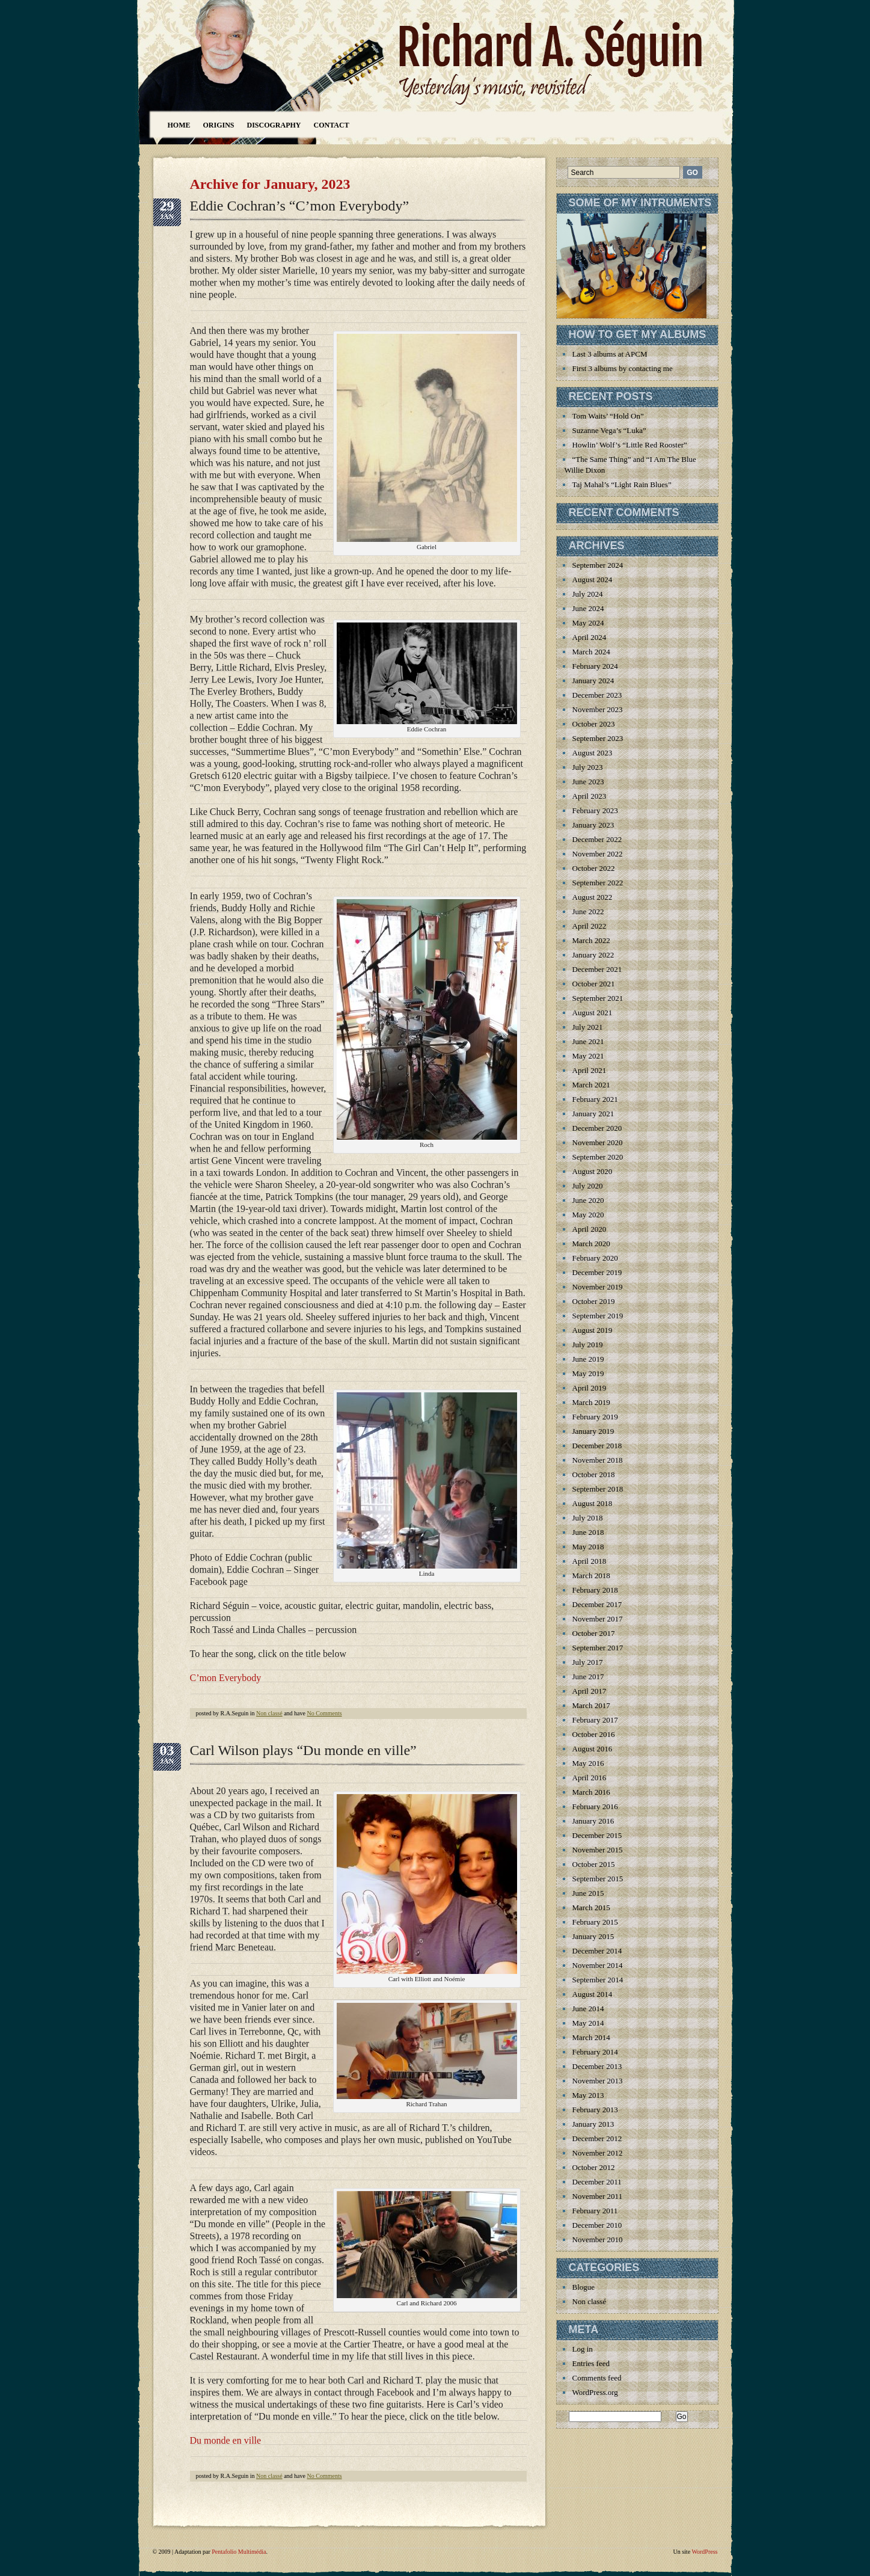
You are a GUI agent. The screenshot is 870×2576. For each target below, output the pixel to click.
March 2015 (591, 1907)
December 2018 (597, 1445)
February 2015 (595, 1921)
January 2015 (593, 1936)
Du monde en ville (226, 2440)
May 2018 (588, 1546)
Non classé (269, 1713)
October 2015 (593, 1864)
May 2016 (588, 1763)
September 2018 (597, 1488)
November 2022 (597, 853)
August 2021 (592, 1012)
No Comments (324, 1713)
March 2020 (591, 1243)
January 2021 (593, 1113)
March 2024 (591, 651)
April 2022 (589, 925)
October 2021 (593, 983)
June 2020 (588, 1200)
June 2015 (588, 1893)
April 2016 (589, 1777)
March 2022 (591, 940)
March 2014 (591, 2037)
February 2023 (595, 810)
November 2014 (597, 1965)
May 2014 (588, 2022)
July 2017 (587, 1662)
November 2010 (597, 2239)
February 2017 (595, 1719)
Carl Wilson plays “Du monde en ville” (303, 1750)
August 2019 (592, 1330)
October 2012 (593, 2167)
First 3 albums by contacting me (622, 368)
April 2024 (589, 637)
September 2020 (597, 1156)
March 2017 (591, 1705)
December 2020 (597, 1128)
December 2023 (597, 694)
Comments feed (597, 2377)
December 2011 (597, 2181)
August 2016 (592, 1748)
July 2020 (587, 1185)
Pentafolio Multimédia (239, 2551)
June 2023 (588, 781)
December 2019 (597, 1272)
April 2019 (589, 1387)
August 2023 (592, 752)
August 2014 (592, 1994)
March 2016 (591, 1792)
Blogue (583, 2287)
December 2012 (597, 2138)
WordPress (704, 2551)
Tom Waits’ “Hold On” (608, 415)
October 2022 (593, 868)
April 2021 (589, 1070)
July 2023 (587, 767)
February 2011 (595, 2210)
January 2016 (593, 1820)
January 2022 (593, 954)
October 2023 (593, 723)
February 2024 (595, 666)
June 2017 (588, 1676)
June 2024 (588, 608)
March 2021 (591, 1084)
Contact (331, 125)
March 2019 (591, 1402)
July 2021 (587, 1026)
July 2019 (587, 1344)
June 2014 (588, 2008)
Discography (274, 125)
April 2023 (589, 796)
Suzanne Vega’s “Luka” (609, 430)
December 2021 (597, 969)
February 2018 (595, 1589)
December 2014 (597, 1950)
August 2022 (592, 897)
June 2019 (588, 1358)
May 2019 (588, 1373)
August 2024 (592, 579)
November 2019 (597, 1286)
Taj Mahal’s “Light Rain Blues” (622, 484)
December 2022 (597, 839)
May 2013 (588, 2095)
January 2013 (593, 2124)
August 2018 (592, 1503)
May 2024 (588, 622)
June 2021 (588, 1041)
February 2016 (595, 1806)
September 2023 (597, 738)
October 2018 (593, 1474)
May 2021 (588, 1055)
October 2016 (593, 1734)
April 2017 (589, 1690)
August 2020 (592, 1171)
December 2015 (597, 1835)
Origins (218, 125)
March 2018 (591, 1575)
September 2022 (597, 882)
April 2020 (589, 1229)
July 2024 (587, 593)
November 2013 (597, 2080)
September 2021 (597, 998)
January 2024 (593, 680)
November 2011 (597, 2196)
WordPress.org (595, 2392)
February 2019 (595, 1416)
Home (179, 125)
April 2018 (589, 1561)
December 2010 (597, 2225)
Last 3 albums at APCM (610, 353)
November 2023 (597, 709)
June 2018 (588, 1532)
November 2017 (597, 1618)
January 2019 (593, 1431)
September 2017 (597, 1647)
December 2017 (597, 1604)
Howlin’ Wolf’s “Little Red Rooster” (629, 444)
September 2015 (597, 1878)
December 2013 (597, 2066)
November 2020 (597, 1142)
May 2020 (588, 1214)
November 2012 (597, 2152)
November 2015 (597, 1849)
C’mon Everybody (226, 1678)
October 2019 (593, 1301)
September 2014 (597, 1979)
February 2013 (595, 2109)
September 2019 (597, 1315)
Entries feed (591, 2363)
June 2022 (588, 911)
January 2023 (593, 824)
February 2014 (595, 2051)
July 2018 (587, 1517)
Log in (582, 2348)
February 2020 (595, 1257)
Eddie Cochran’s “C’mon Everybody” (299, 206)
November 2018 (597, 1460)
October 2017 (593, 1633)
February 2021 (595, 1099)
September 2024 (597, 565)
